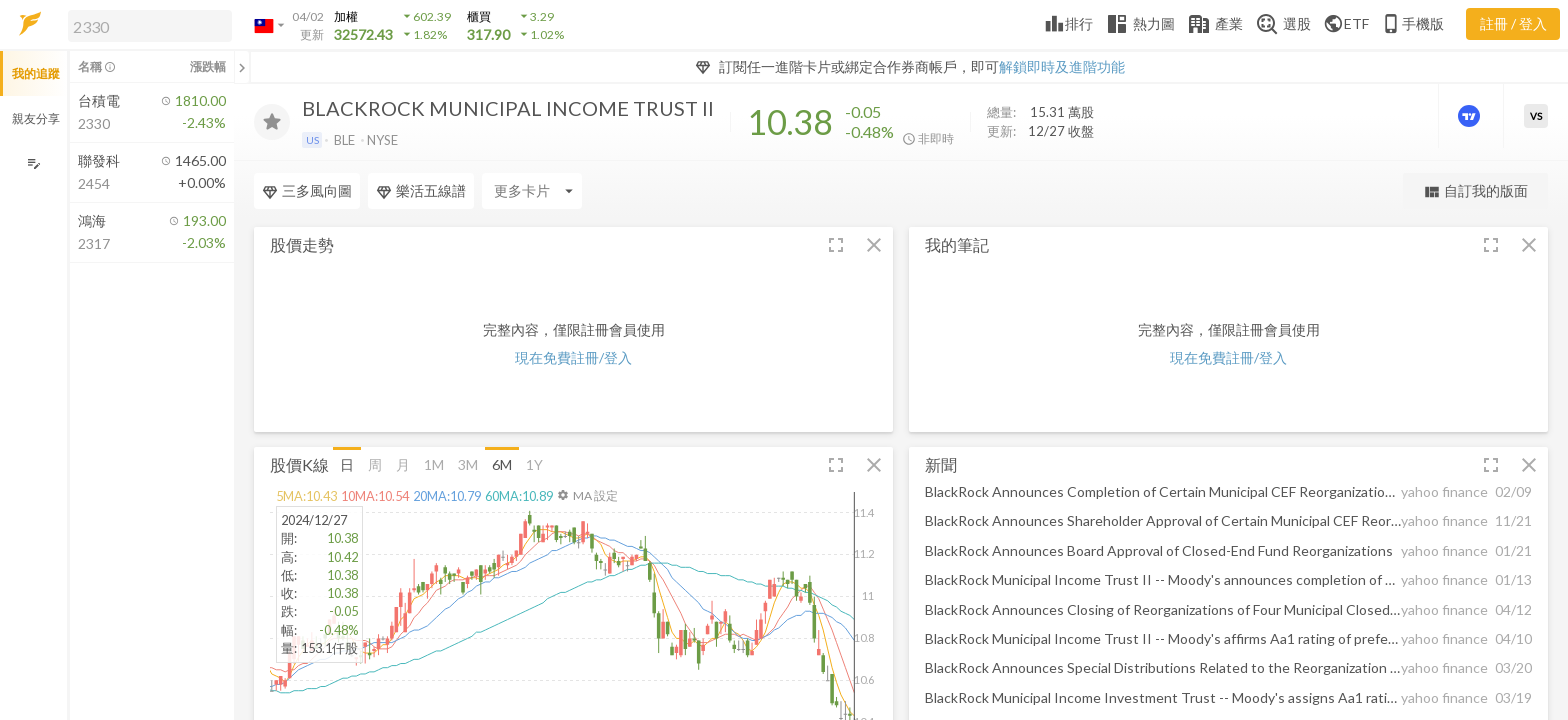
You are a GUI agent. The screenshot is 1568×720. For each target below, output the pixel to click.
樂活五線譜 (421, 191)
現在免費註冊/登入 (573, 357)
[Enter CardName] (532, 191)
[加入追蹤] (272, 122)
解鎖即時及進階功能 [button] (1062, 66)
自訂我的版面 (1475, 191)
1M (434, 463)
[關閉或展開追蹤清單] (242, 67)
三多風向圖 (307, 191)
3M (468, 463)
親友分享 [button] (36, 118)
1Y (534, 463)
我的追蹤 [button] (36, 73)
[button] (146, 25)
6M (502, 463)
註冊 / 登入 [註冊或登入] (1513, 23)
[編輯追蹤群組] (33, 163)
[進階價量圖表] (1471, 116)
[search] (150, 26)
